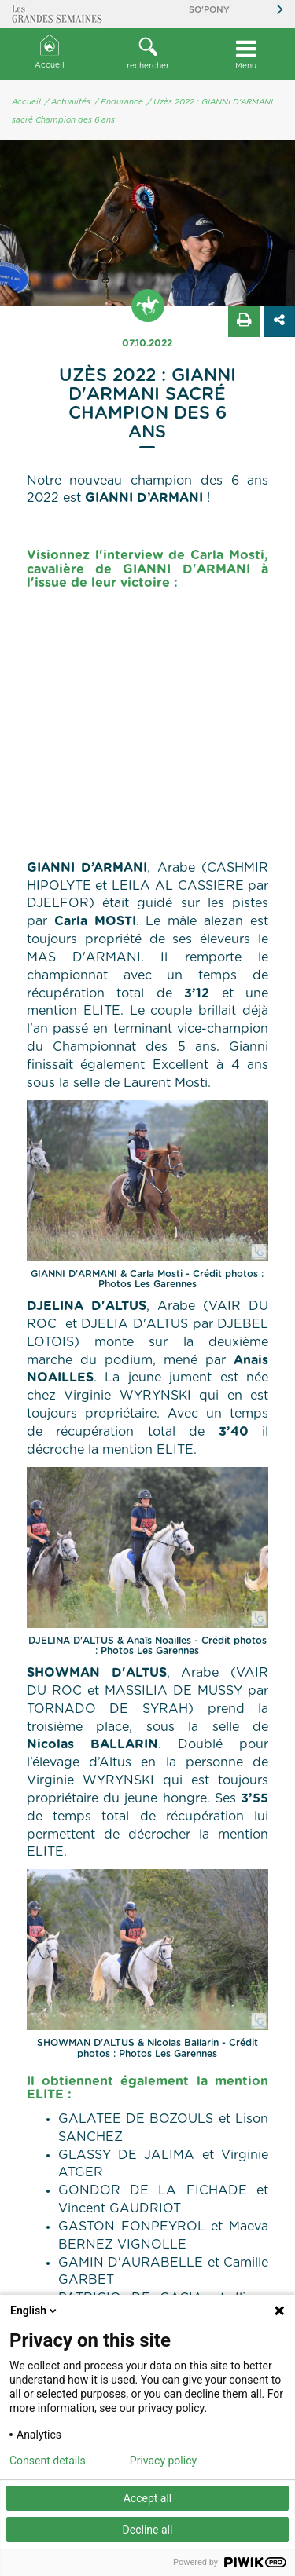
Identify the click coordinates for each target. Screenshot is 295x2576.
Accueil (50, 52)
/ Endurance (118, 102)
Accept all (148, 2498)
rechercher (147, 53)
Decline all (148, 2529)
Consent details (47, 2460)
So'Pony (209, 9)
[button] (147, 54)
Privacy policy (163, 2460)
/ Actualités (67, 102)
